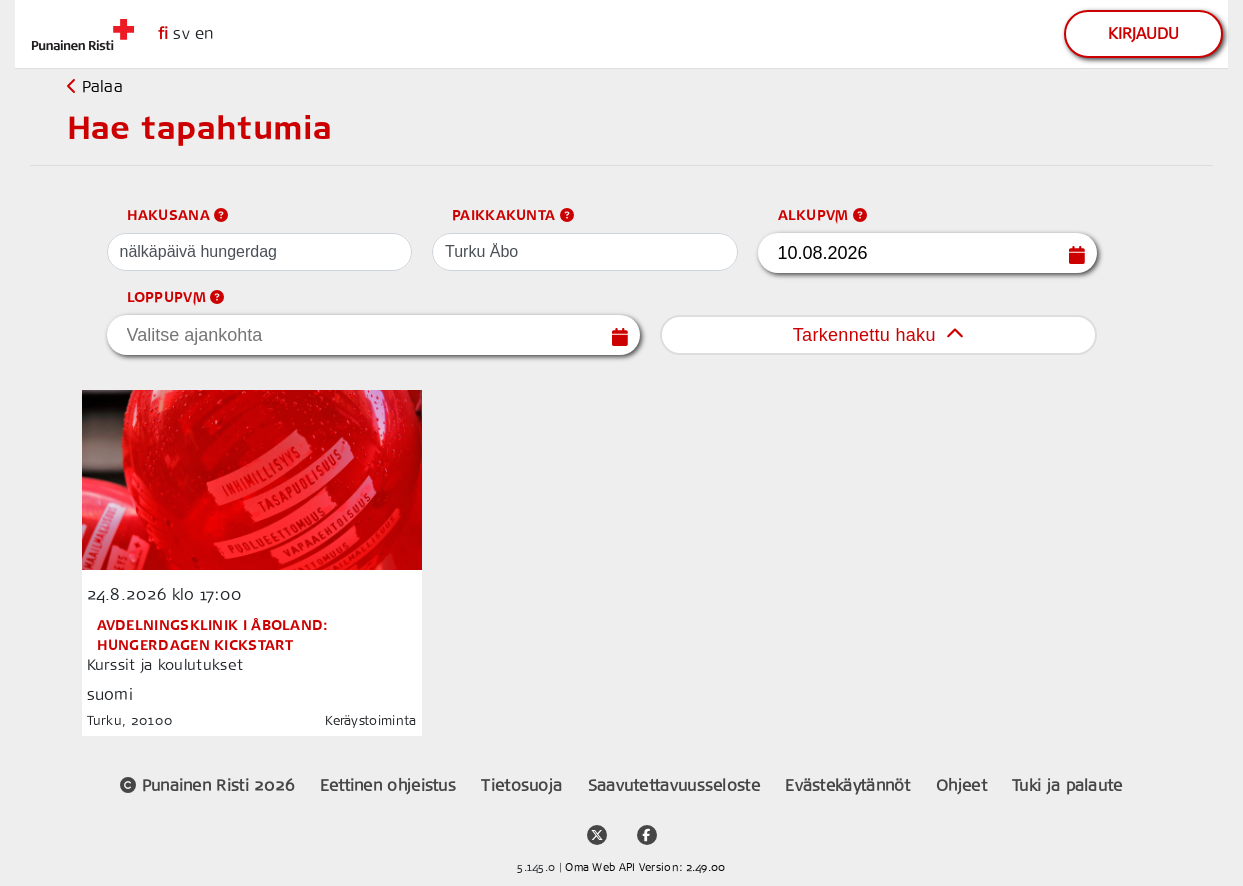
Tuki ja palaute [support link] (1067, 785)
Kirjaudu (1143, 33)
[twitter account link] (597, 826)
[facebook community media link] (647, 826)
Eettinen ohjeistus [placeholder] (391, 785)
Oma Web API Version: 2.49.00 (645, 867)
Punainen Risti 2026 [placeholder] (209, 785)
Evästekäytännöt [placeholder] (850, 785)
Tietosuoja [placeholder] (524, 785)
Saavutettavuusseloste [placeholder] (677, 785)
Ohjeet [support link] (964, 785)
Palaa (95, 86)
